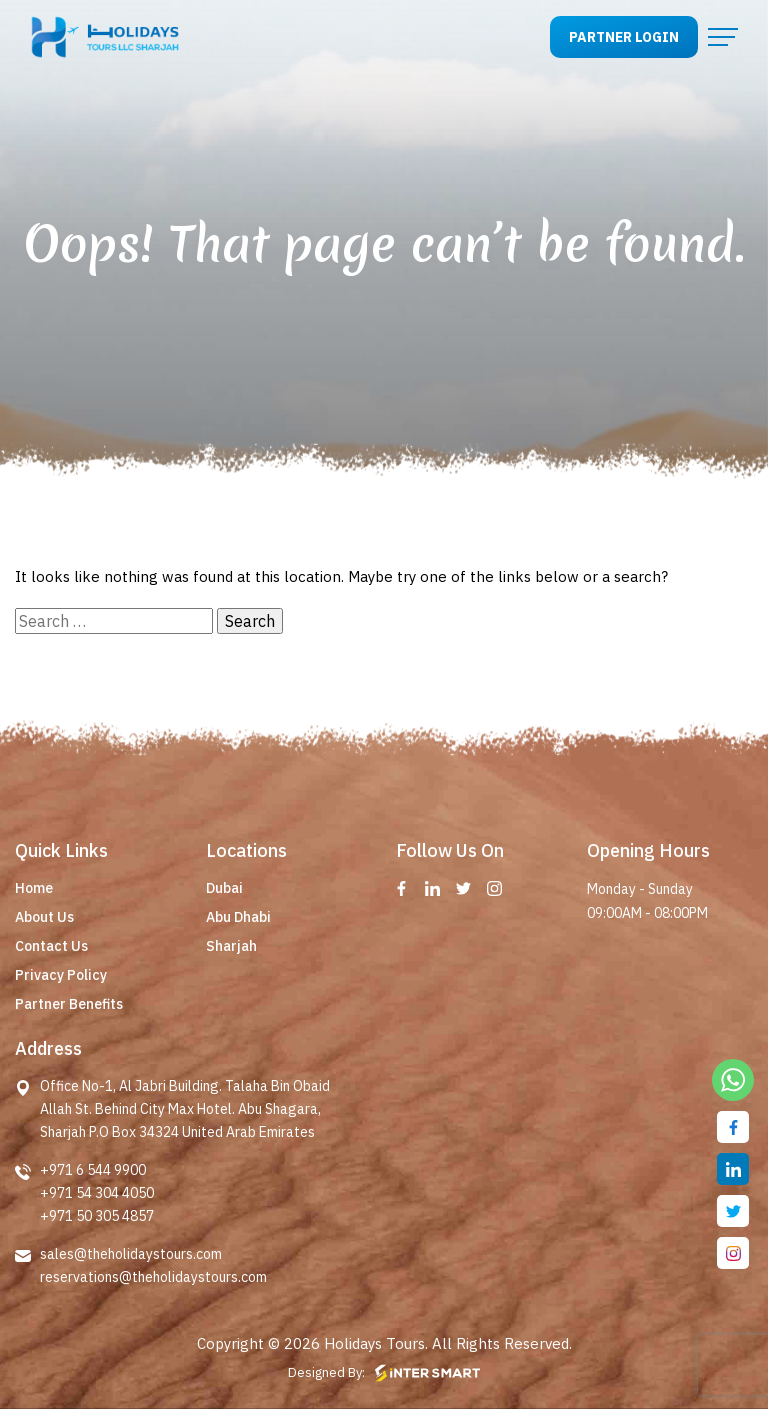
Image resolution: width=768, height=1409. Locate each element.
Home (34, 888)
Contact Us (51, 946)
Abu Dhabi (238, 917)
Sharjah (231, 946)
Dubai (224, 888)
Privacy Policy (61, 975)
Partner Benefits (69, 1004)
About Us (44, 917)
